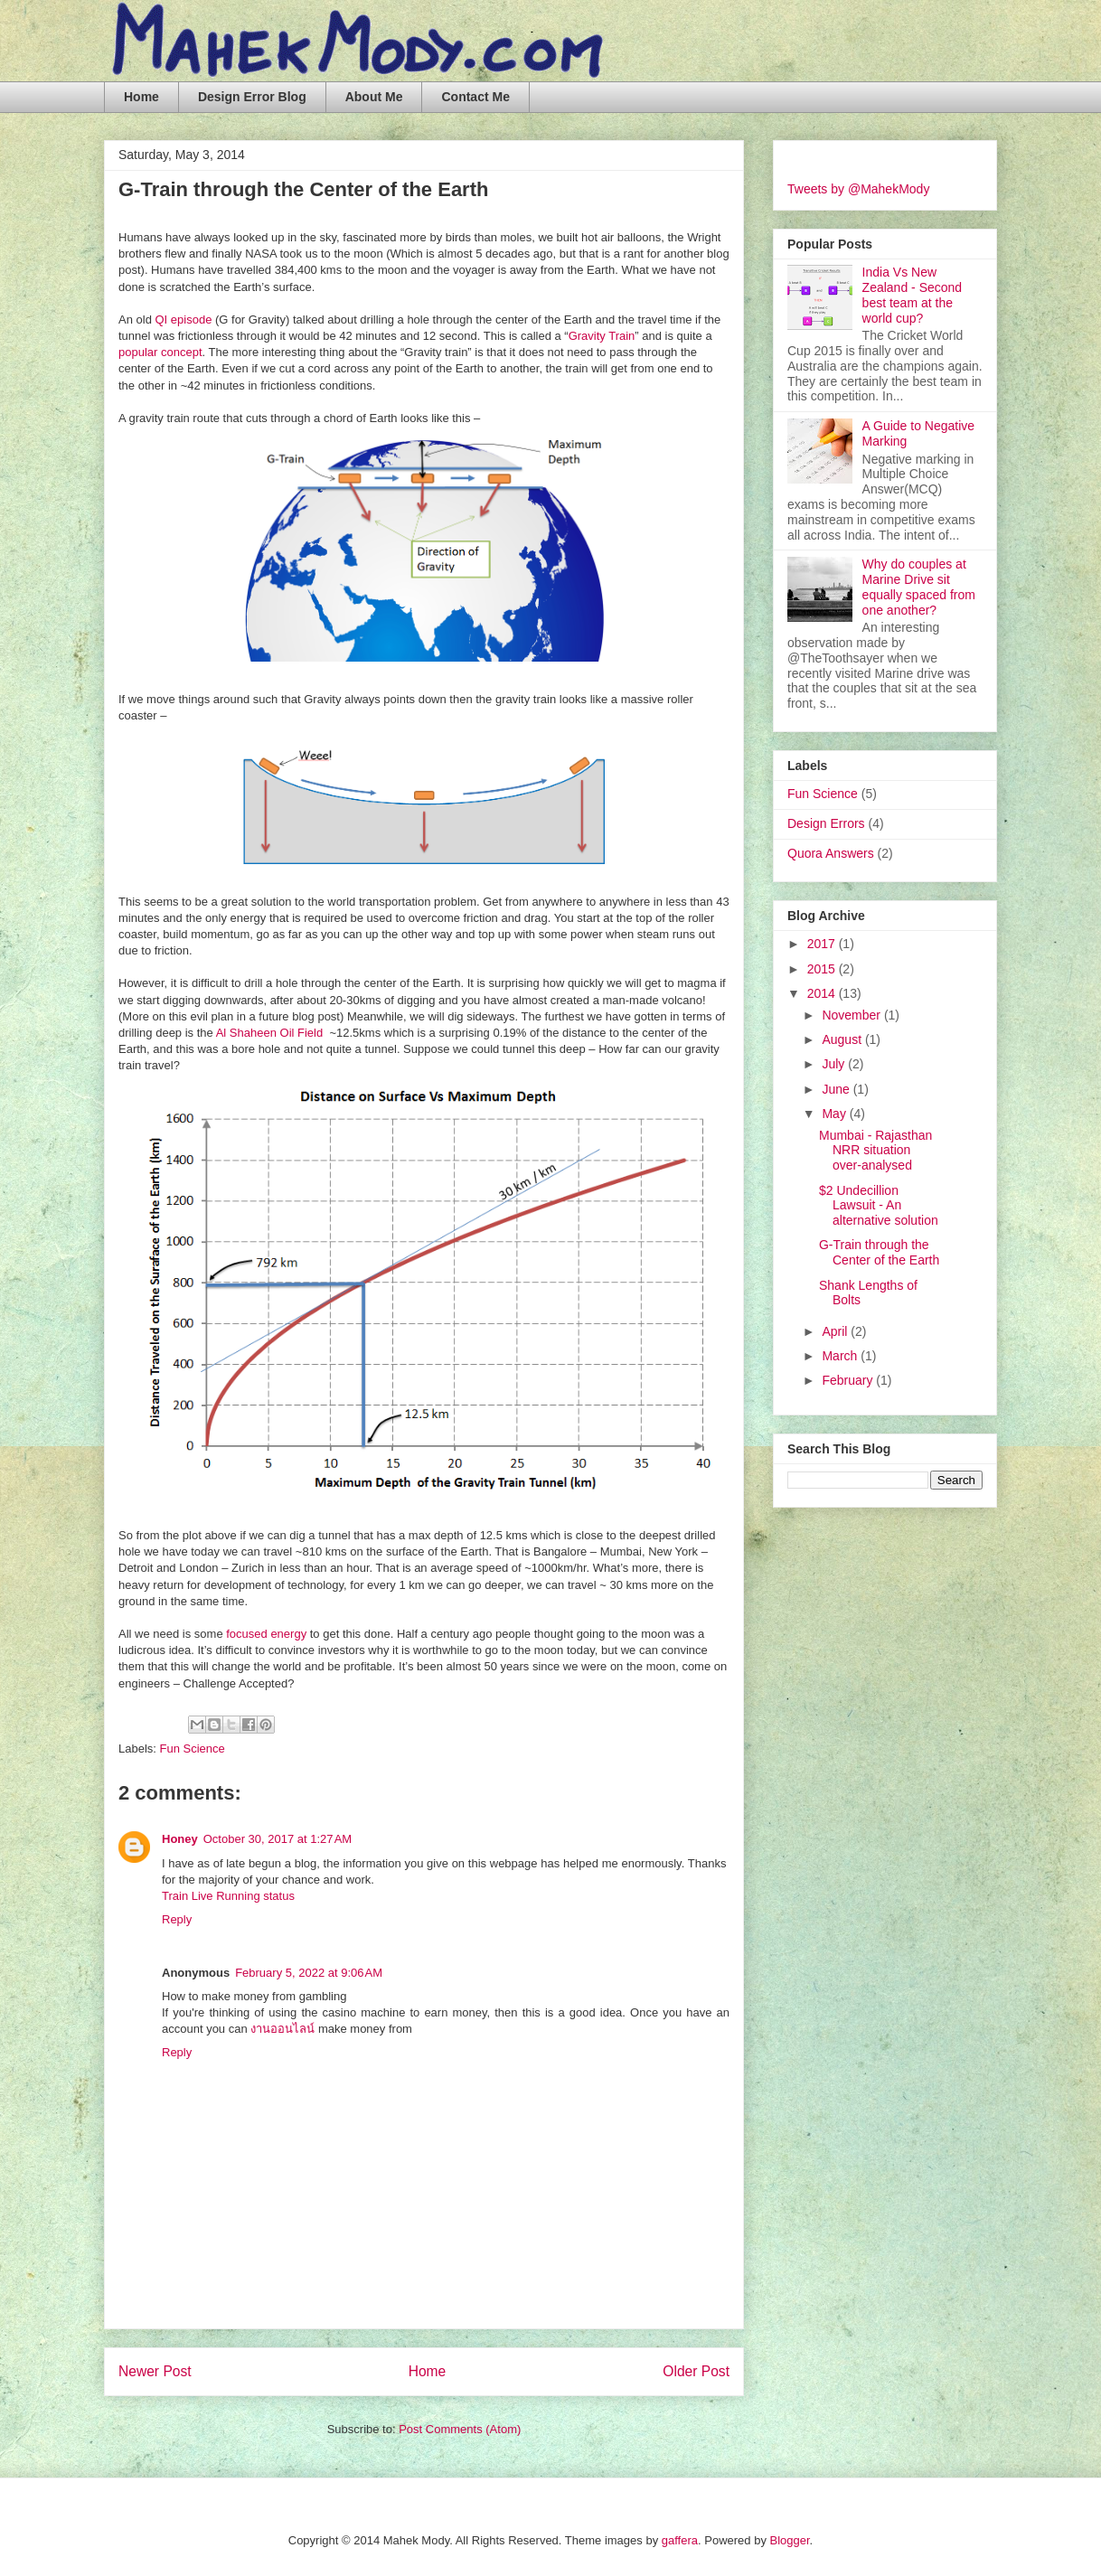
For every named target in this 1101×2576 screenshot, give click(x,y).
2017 (823, 943)
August (843, 1039)
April (836, 1331)
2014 (823, 993)
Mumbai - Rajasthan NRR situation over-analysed (875, 1150)
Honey (180, 1839)
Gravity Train (602, 336)
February (849, 1380)
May (835, 1113)
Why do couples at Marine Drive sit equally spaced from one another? (918, 586)
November (852, 1015)
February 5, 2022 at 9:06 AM (308, 1972)
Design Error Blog (252, 96)
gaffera (680, 2540)
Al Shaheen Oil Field (270, 1032)
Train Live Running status (228, 1896)
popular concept (160, 352)
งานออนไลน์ (282, 2028)
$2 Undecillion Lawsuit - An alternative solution (878, 1205)
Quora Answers (830, 853)
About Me (374, 96)
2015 (823, 969)
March (841, 1356)
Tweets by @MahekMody (858, 189)
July (835, 1064)
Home (141, 96)
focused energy (266, 1634)
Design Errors (826, 823)
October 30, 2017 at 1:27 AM (277, 1839)
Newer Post (155, 2371)
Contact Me (475, 96)
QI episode (183, 319)
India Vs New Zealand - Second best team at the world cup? (912, 294)
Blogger (790, 2540)
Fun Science (192, 1748)
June (837, 1089)
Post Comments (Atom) (460, 2429)
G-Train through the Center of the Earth (879, 1252)
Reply (177, 1919)
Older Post (696, 2371)
